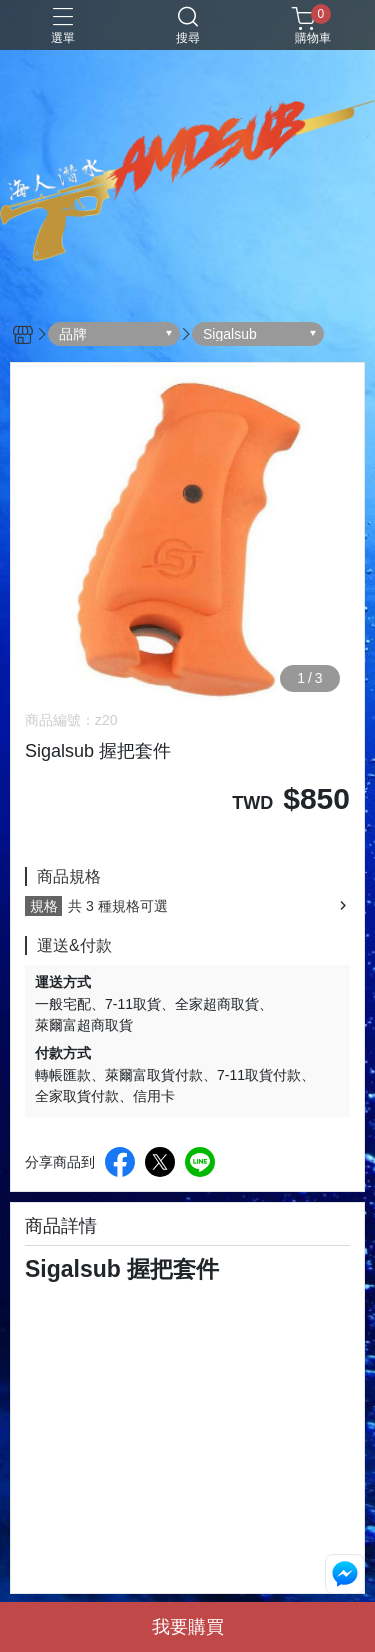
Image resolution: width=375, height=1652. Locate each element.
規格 (44, 906)
